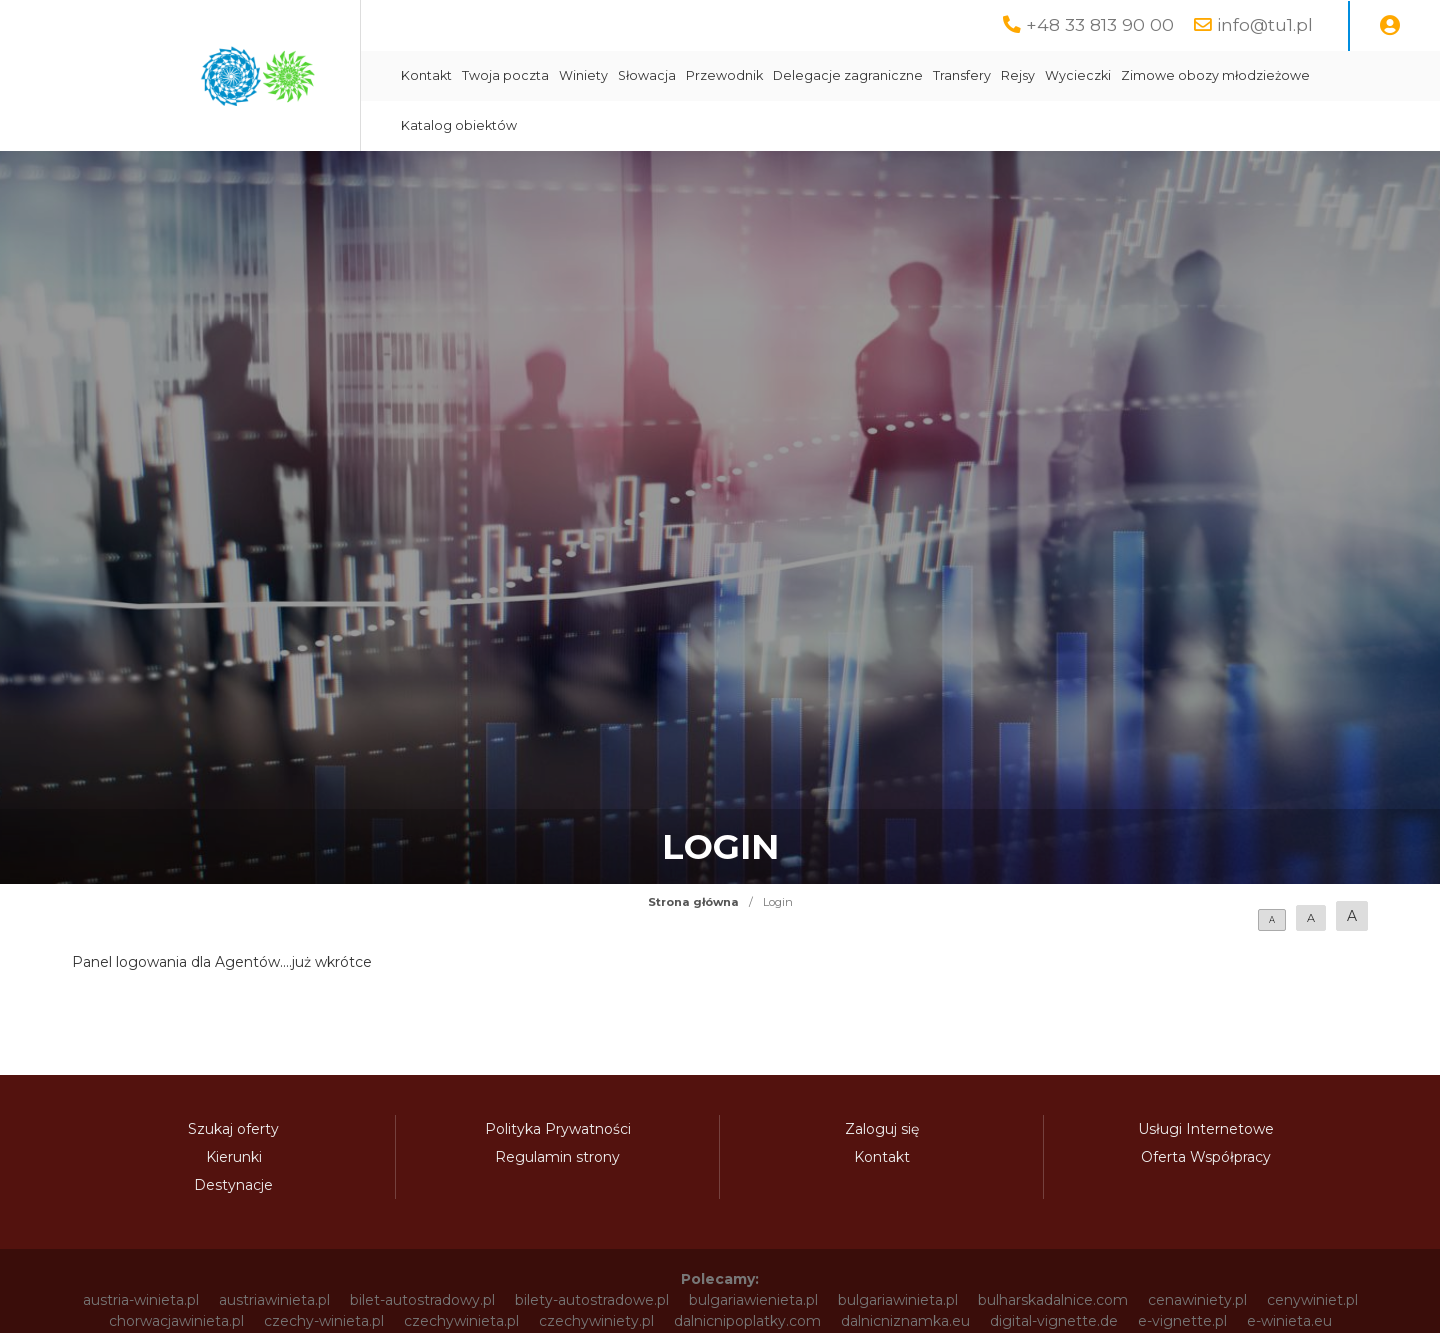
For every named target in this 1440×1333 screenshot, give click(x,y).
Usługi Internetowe (1206, 1129)
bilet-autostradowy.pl (422, 1300)
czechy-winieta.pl (324, 1321)
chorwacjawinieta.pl (176, 1321)
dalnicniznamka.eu (905, 1321)
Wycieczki (1078, 75)
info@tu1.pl (1265, 24)
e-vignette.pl (1182, 1321)
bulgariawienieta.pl (753, 1300)
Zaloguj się (882, 1129)
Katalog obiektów (459, 125)
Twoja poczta (505, 75)
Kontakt (426, 75)
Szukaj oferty (233, 1129)
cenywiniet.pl (1312, 1300)
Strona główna (693, 902)
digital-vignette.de (1054, 1321)
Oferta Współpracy (1206, 1157)
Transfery (962, 75)
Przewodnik (724, 75)
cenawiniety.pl (1197, 1300)
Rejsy (1018, 75)
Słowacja (647, 75)
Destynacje (233, 1185)
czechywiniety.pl (596, 1321)
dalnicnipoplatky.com (747, 1321)
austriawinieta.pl (274, 1300)
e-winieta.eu (1289, 1321)
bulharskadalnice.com (1053, 1300)
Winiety (583, 75)
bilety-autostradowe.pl (592, 1300)
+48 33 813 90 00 (1100, 24)
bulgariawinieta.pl (898, 1300)
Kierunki (234, 1157)
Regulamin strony (557, 1157)
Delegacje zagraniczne (848, 75)
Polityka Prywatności (558, 1129)
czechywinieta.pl (461, 1321)
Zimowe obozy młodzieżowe (1215, 75)
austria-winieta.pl (141, 1300)
